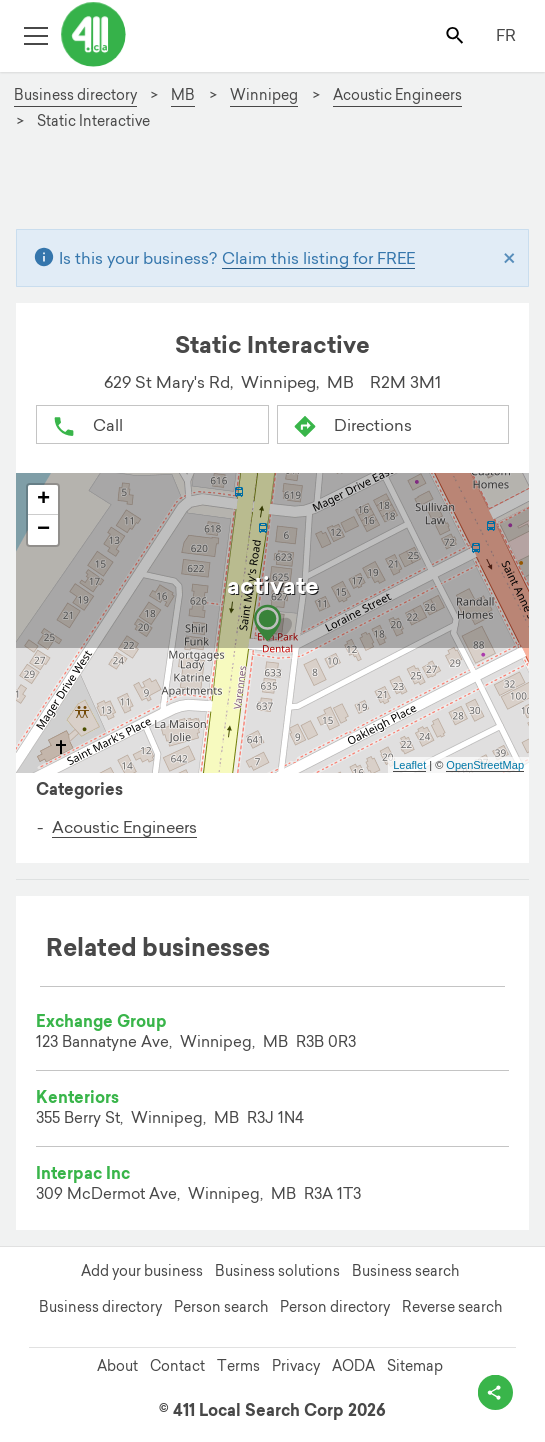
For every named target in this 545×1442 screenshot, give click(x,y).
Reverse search (452, 1307)
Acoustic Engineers (124, 827)
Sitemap (415, 1366)
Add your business (142, 1271)
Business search (405, 1271)
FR (506, 35)
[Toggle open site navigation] (35, 34)
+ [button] (43, 500)
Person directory (335, 1307)
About (117, 1366)
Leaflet (409, 765)
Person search (221, 1307)
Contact (177, 1366)
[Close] (509, 258)
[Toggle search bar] (456, 34)
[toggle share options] (495, 1392)
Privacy (296, 1366)
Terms (238, 1366)
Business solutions (277, 1271)
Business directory (100, 1307)
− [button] (43, 530)
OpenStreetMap (485, 765)
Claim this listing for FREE (318, 258)
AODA (353, 1366)
